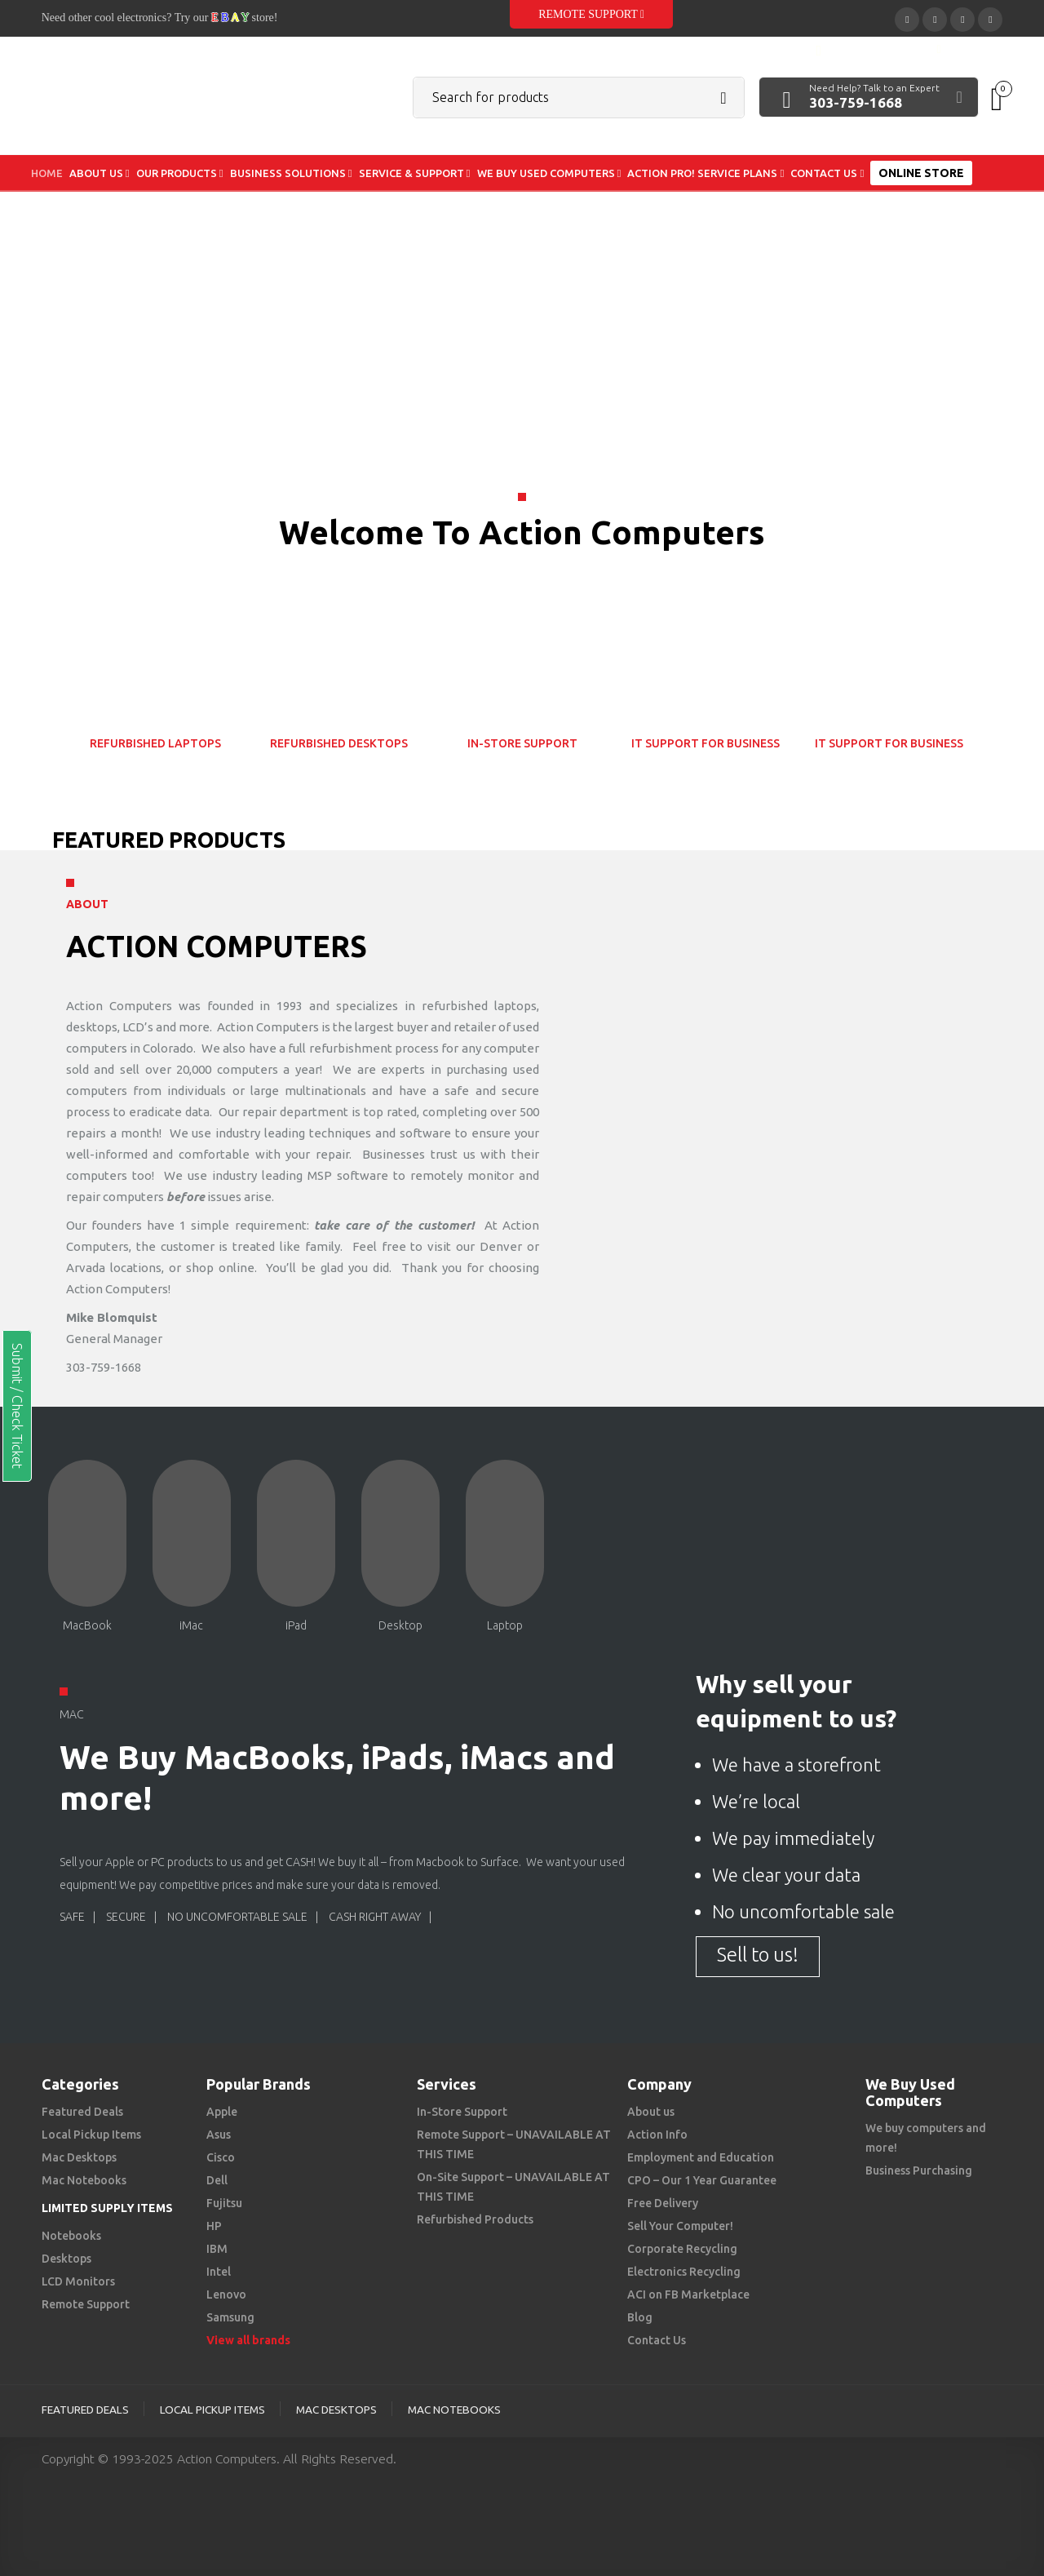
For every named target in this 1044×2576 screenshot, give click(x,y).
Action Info (657, 2134)
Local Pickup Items (91, 2134)
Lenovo (226, 2294)
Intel (218, 2271)
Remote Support (591, 14)
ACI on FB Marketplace (688, 2294)
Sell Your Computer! (680, 2225)
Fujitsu (224, 2203)
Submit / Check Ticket (17, 1406)
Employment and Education (700, 2157)
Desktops (66, 2258)
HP (214, 2225)
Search (723, 98)
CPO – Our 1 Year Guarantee (701, 2180)
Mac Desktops (79, 2157)
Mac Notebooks (84, 2180)
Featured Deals (82, 2111)
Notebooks (71, 2235)
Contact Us (656, 2340)
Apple (221, 2111)
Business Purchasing (918, 2170)
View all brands (248, 2340)
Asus (218, 2134)
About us (651, 2111)
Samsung (230, 2317)
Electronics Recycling (684, 2271)
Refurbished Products (475, 2219)
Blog (639, 2317)
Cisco (220, 2157)
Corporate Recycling (682, 2248)
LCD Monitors (78, 2281)
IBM (217, 2248)
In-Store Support (462, 2111)
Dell (217, 2180)
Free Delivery (662, 2203)
